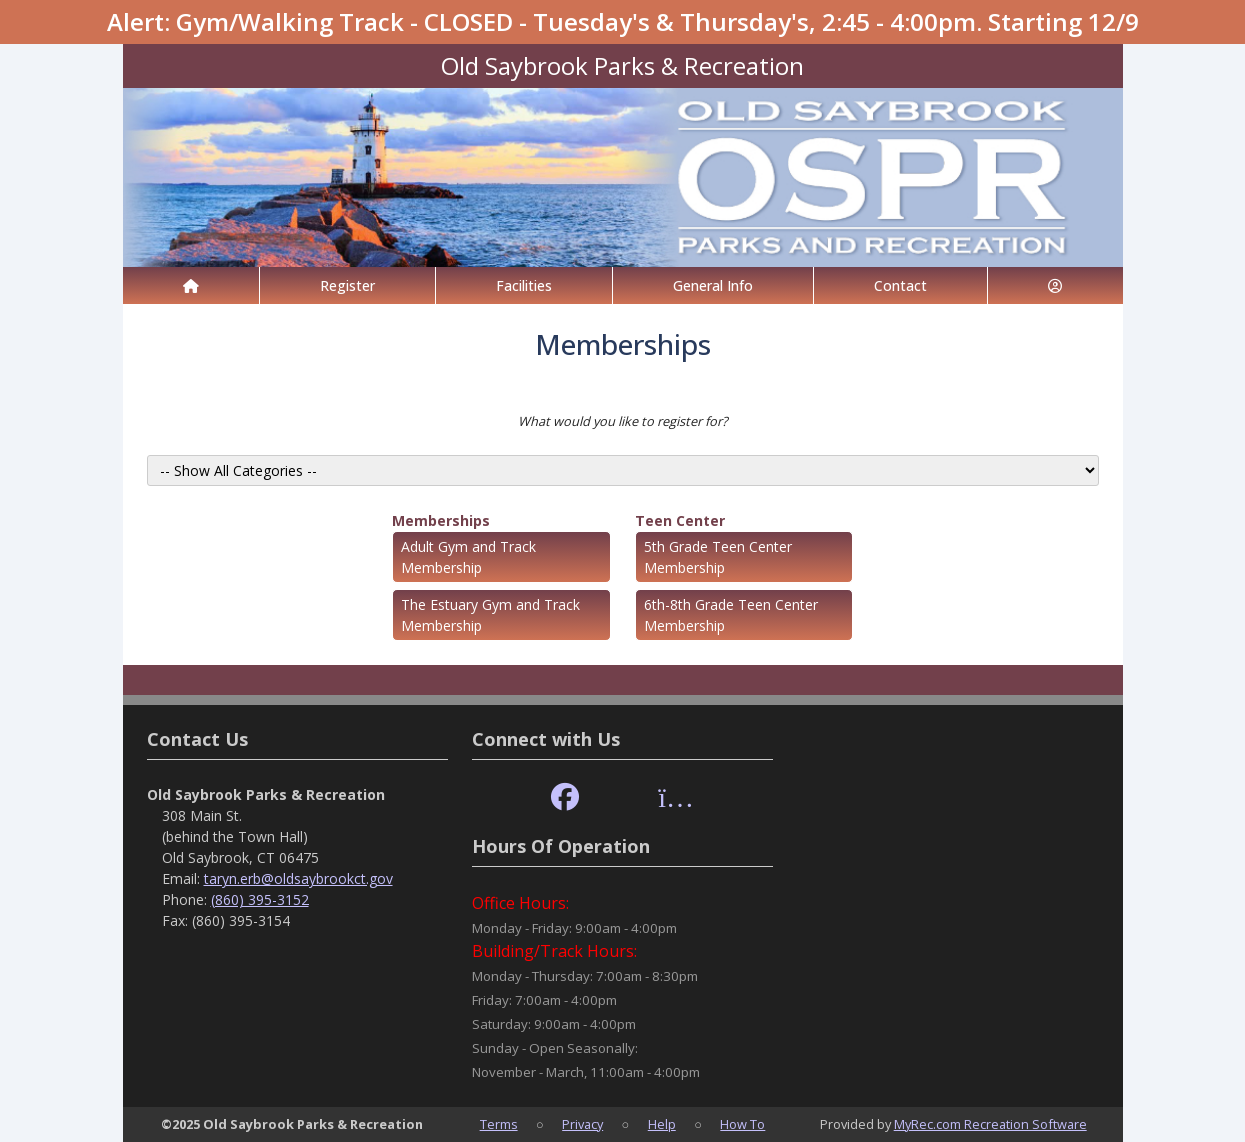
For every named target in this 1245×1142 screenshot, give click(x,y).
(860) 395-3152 (260, 899)
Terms (499, 1124)
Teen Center (680, 520)
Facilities (524, 285)
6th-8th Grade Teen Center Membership (731, 615)
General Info (713, 285)
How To (742, 1124)
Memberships (441, 520)
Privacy (582, 1124)
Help (662, 1124)
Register (347, 285)
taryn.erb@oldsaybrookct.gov (298, 878)
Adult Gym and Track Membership (468, 557)
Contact (900, 285)
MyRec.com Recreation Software (990, 1124)
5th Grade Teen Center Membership (718, 557)
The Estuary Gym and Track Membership (490, 615)
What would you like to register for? (623, 421)
